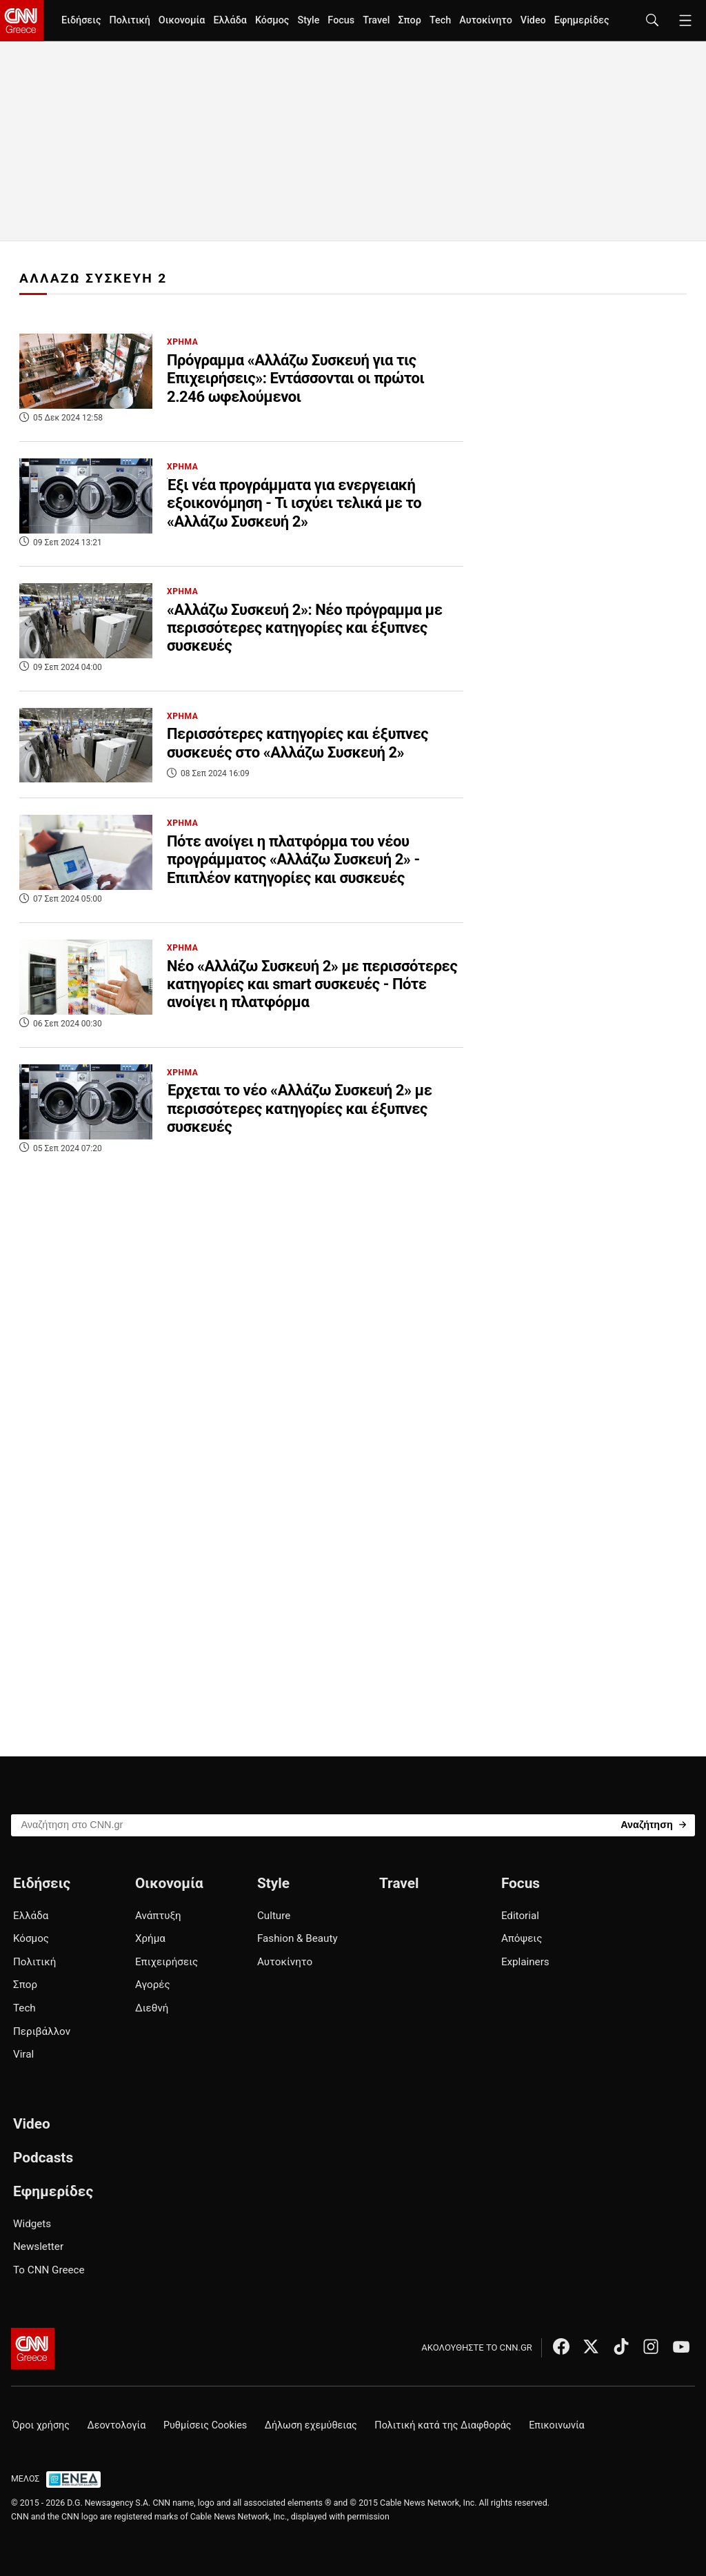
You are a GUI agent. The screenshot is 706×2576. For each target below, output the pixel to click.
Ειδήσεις (81, 20)
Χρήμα (150, 1938)
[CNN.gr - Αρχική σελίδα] (32, 2348)
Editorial (520, 1915)
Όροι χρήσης (41, 2425)
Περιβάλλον (41, 2031)
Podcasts (43, 2157)
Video (533, 20)
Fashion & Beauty (297, 1938)
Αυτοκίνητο (485, 20)
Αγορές (152, 1984)
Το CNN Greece (49, 2270)
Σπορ (409, 20)
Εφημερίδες (581, 20)
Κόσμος (272, 20)
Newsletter (38, 2246)
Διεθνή (151, 2008)
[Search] (653, 1824)
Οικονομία (182, 20)
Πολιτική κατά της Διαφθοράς (442, 2425)
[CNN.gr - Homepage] (21, 20)
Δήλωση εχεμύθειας (311, 2425)
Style (308, 20)
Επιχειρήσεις (166, 1962)
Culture (273, 1915)
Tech (440, 20)
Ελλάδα (229, 20)
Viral (23, 2054)
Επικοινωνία (557, 2425)
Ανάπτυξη (158, 1915)
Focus (340, 20)
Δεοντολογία (117, 2425)
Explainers (525, 1962)
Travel (376, 20)
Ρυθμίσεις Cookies (205, 2425)
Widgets (32, 2224)
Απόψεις (521, 1938)
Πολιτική (129, 20)
